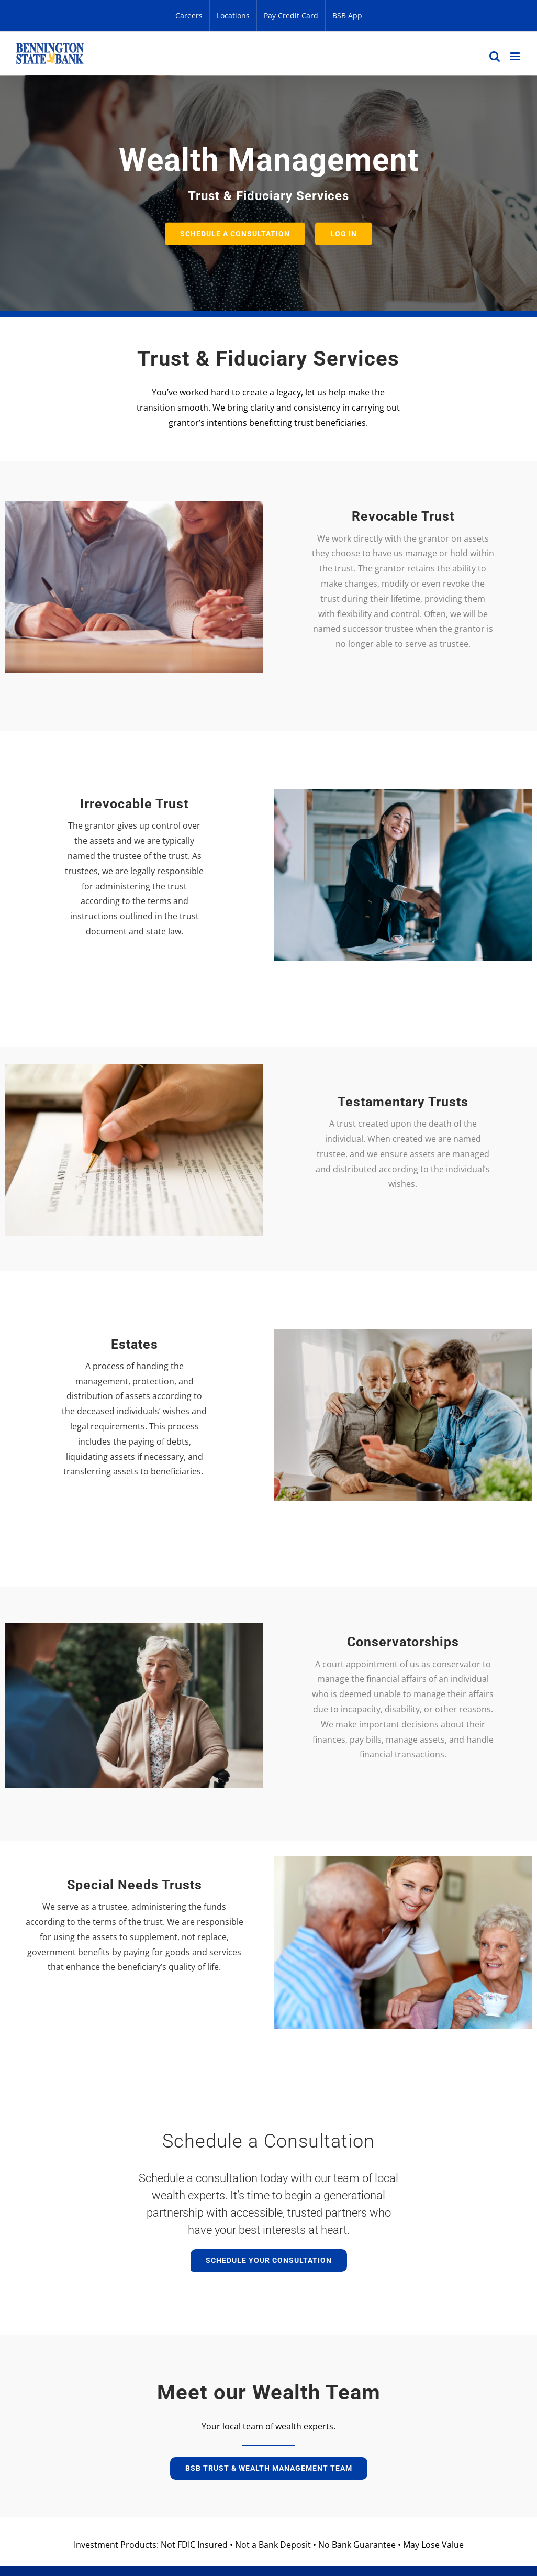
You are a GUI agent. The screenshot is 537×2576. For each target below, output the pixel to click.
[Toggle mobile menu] (515, 56)
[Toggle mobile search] (494, 56)
